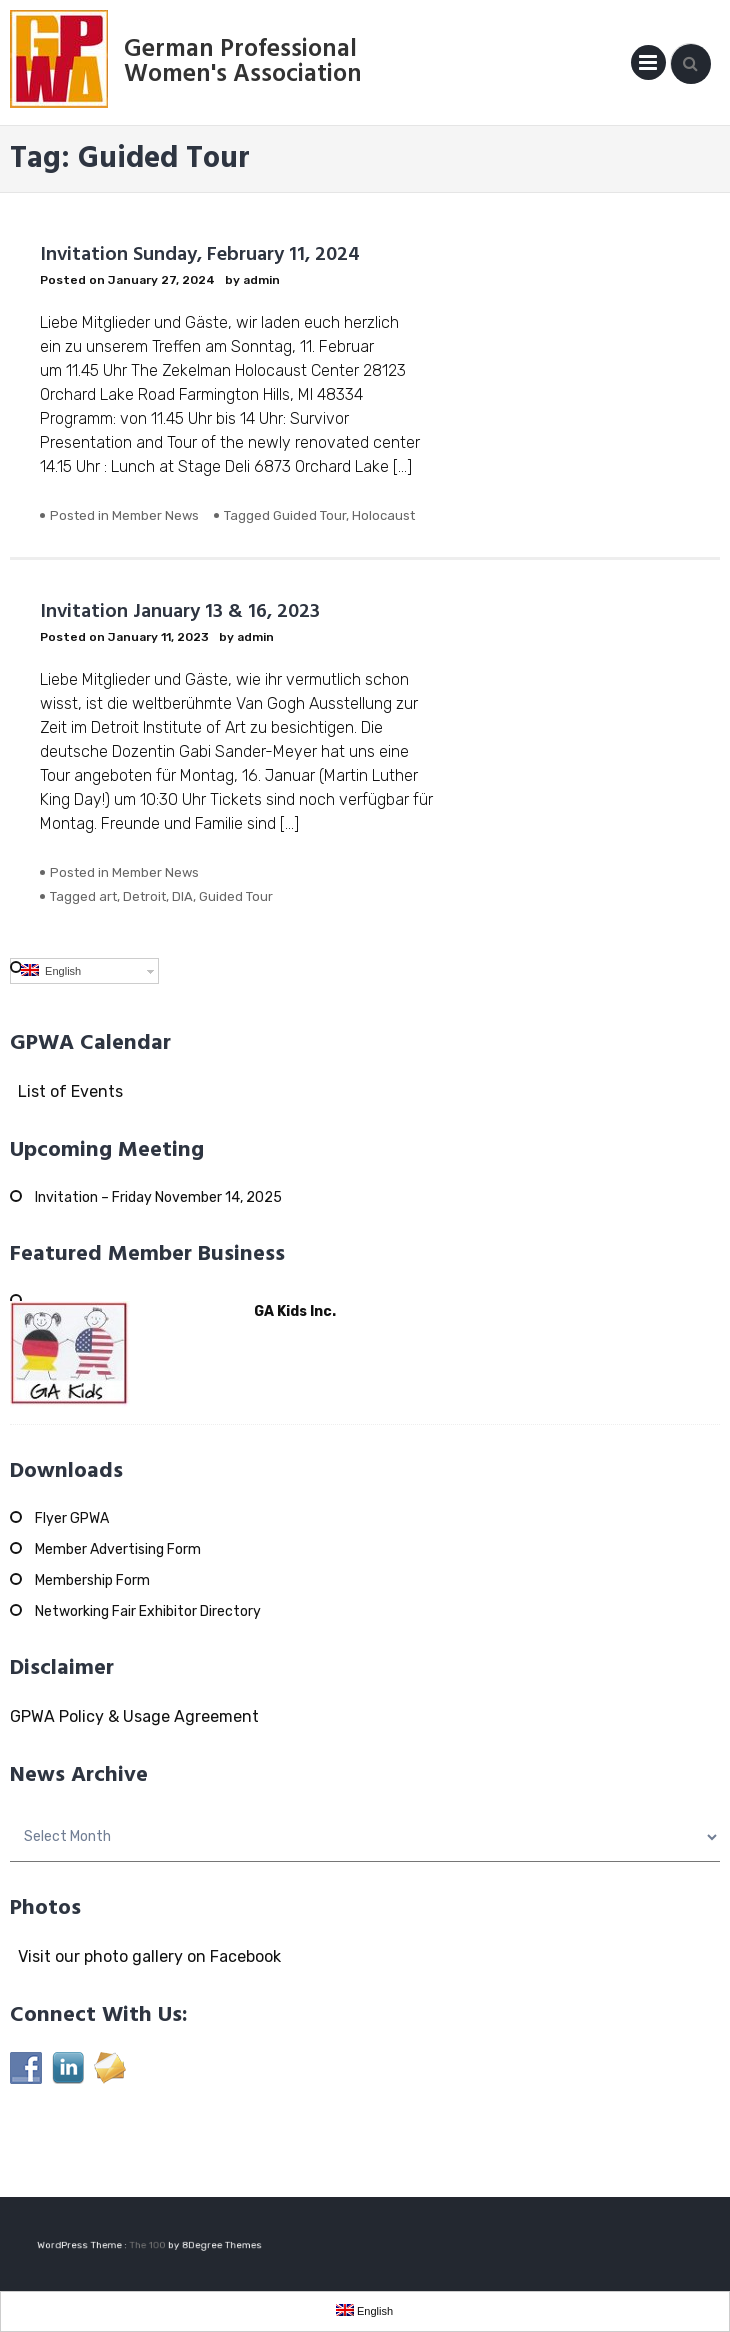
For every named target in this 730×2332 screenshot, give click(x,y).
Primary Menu (648, 66)
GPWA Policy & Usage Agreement (134, 1716)
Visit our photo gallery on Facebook (145, 1956)
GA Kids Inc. (295, 1311)
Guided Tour (309, 515)
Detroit (144, 896)
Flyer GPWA (72, 1518)
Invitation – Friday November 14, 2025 (158, 1197)
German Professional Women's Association (243, 62)
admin (261, 280)
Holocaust (383, 515)
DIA (182, 896)
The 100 (149, 2245)
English (51, 970)
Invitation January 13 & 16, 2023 (180, 612)
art (108, 896)
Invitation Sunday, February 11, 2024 (200, 255)
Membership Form (92, 1580)
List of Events (66, 1091)
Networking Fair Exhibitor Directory (148, 1611)
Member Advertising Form (118, 1549)
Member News (155, 515)
